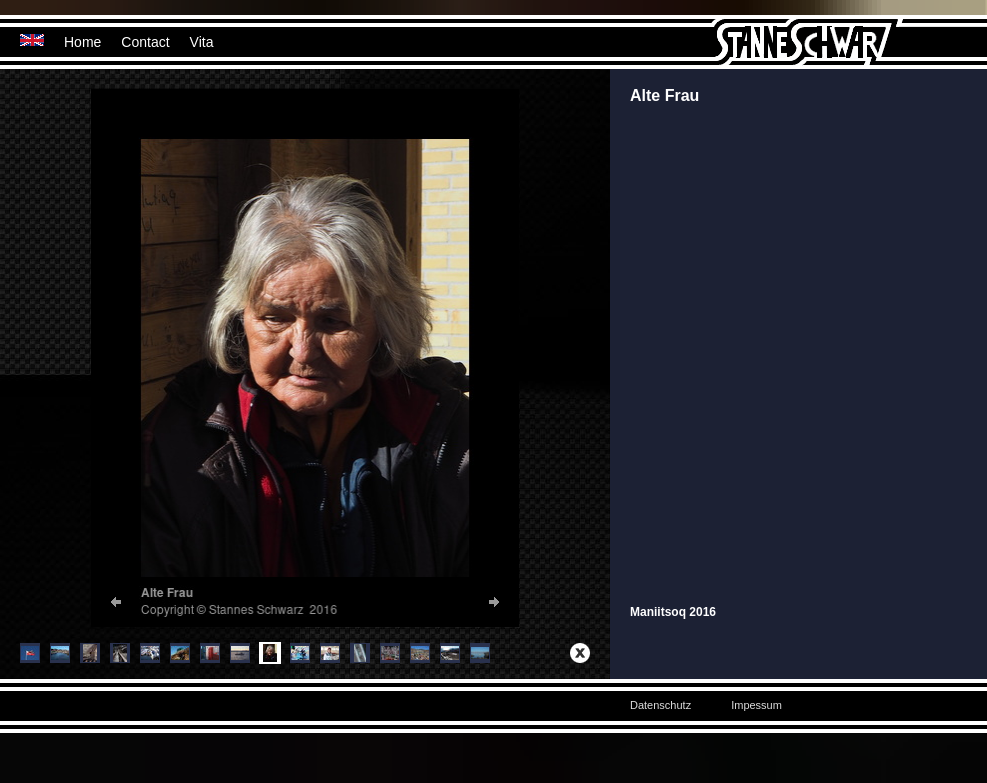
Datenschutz (660, 705)
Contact (145, 42)
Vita (202, 42)
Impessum (756, 705)
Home (82, 42)
